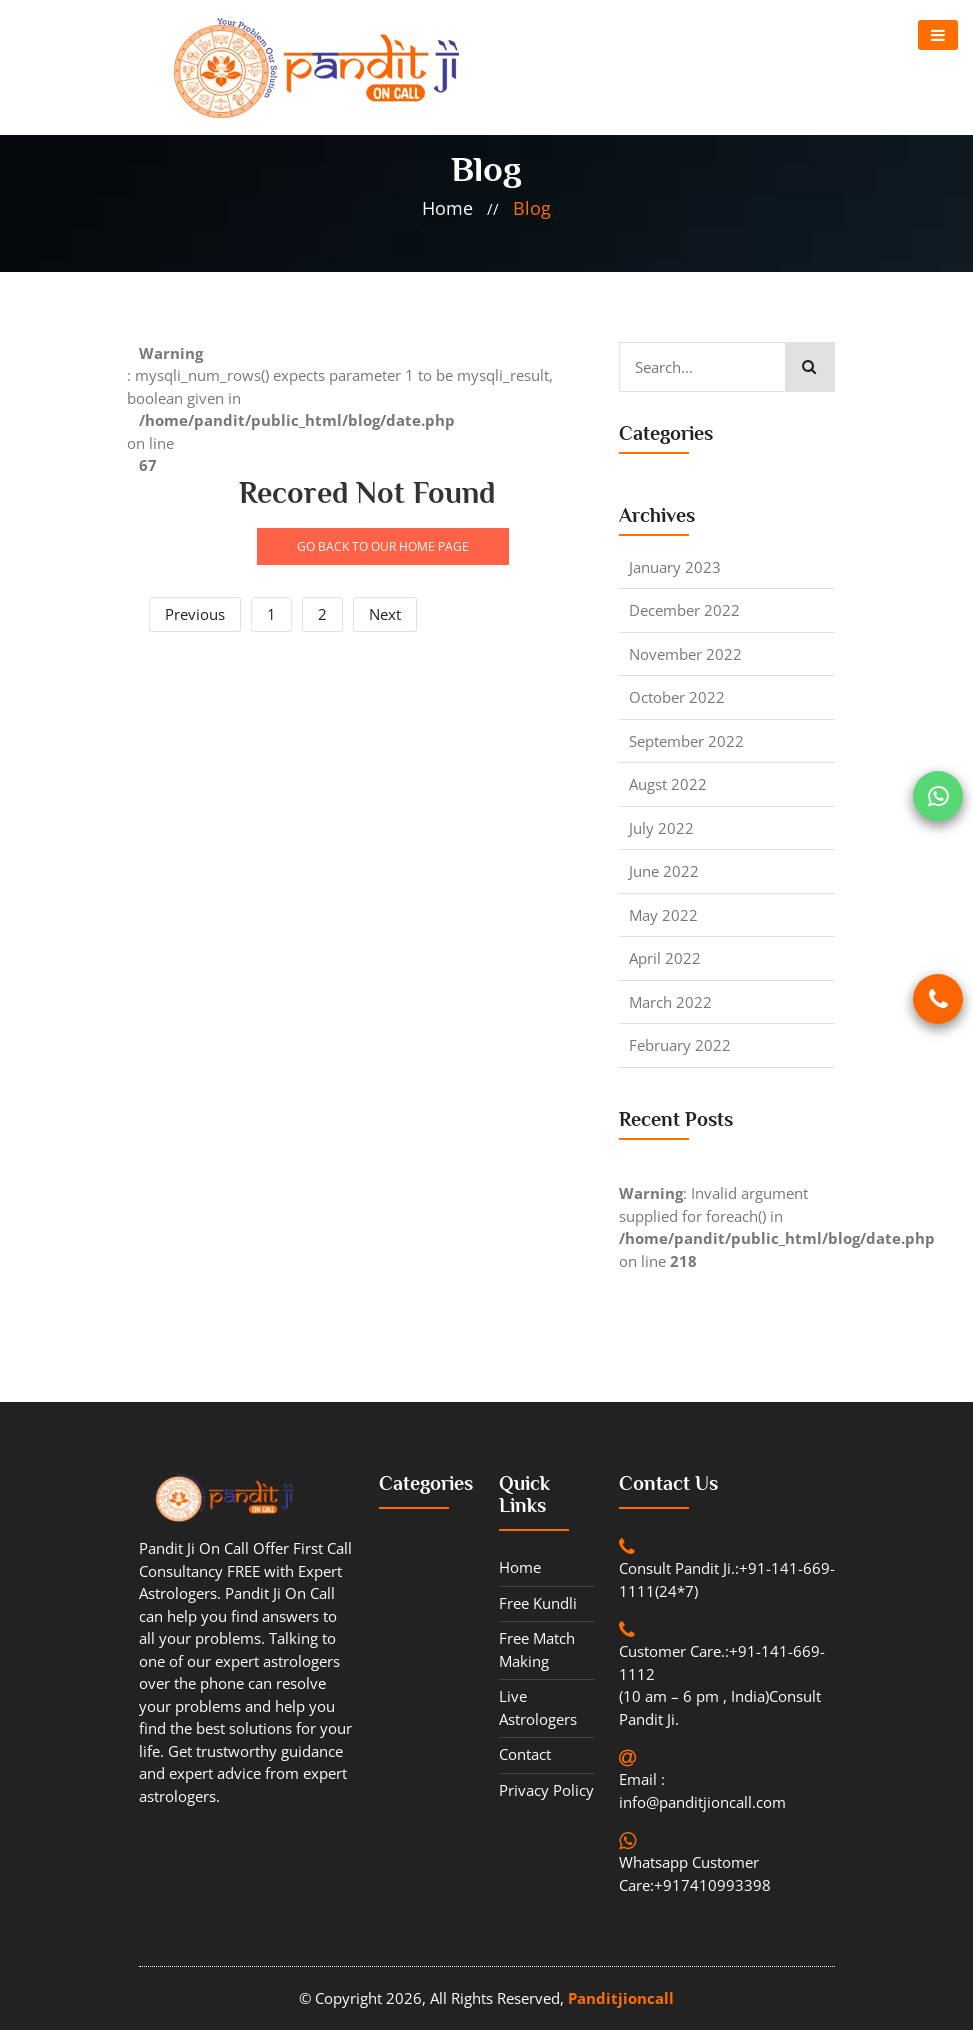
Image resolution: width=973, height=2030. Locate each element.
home (447, 208)
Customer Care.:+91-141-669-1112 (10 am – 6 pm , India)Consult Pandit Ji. (722, 1685)
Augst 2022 (668, 784)
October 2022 (677, 697)
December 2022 (684, 610)
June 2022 (664, 871)
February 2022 (680, 1045)
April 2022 (665, 958)
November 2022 (685, 654)
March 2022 (670, 1002)
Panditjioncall (621, 1998)
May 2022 (663, 915)
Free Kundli (538, 1603)
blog (532, 208)
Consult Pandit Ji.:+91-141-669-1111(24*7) (727, 1579)
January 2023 (675, 567)
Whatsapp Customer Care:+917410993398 (695, 1873)
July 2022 (661, 828)
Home (520, 1567)
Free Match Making (537, 1649)
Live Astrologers (538, 1707)
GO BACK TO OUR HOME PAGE (383, 546)
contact (525, 1754)
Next (385, 614)
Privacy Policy (546, 1790)
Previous (195, 614)
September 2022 (686, 741)
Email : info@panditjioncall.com (702, 1790)
